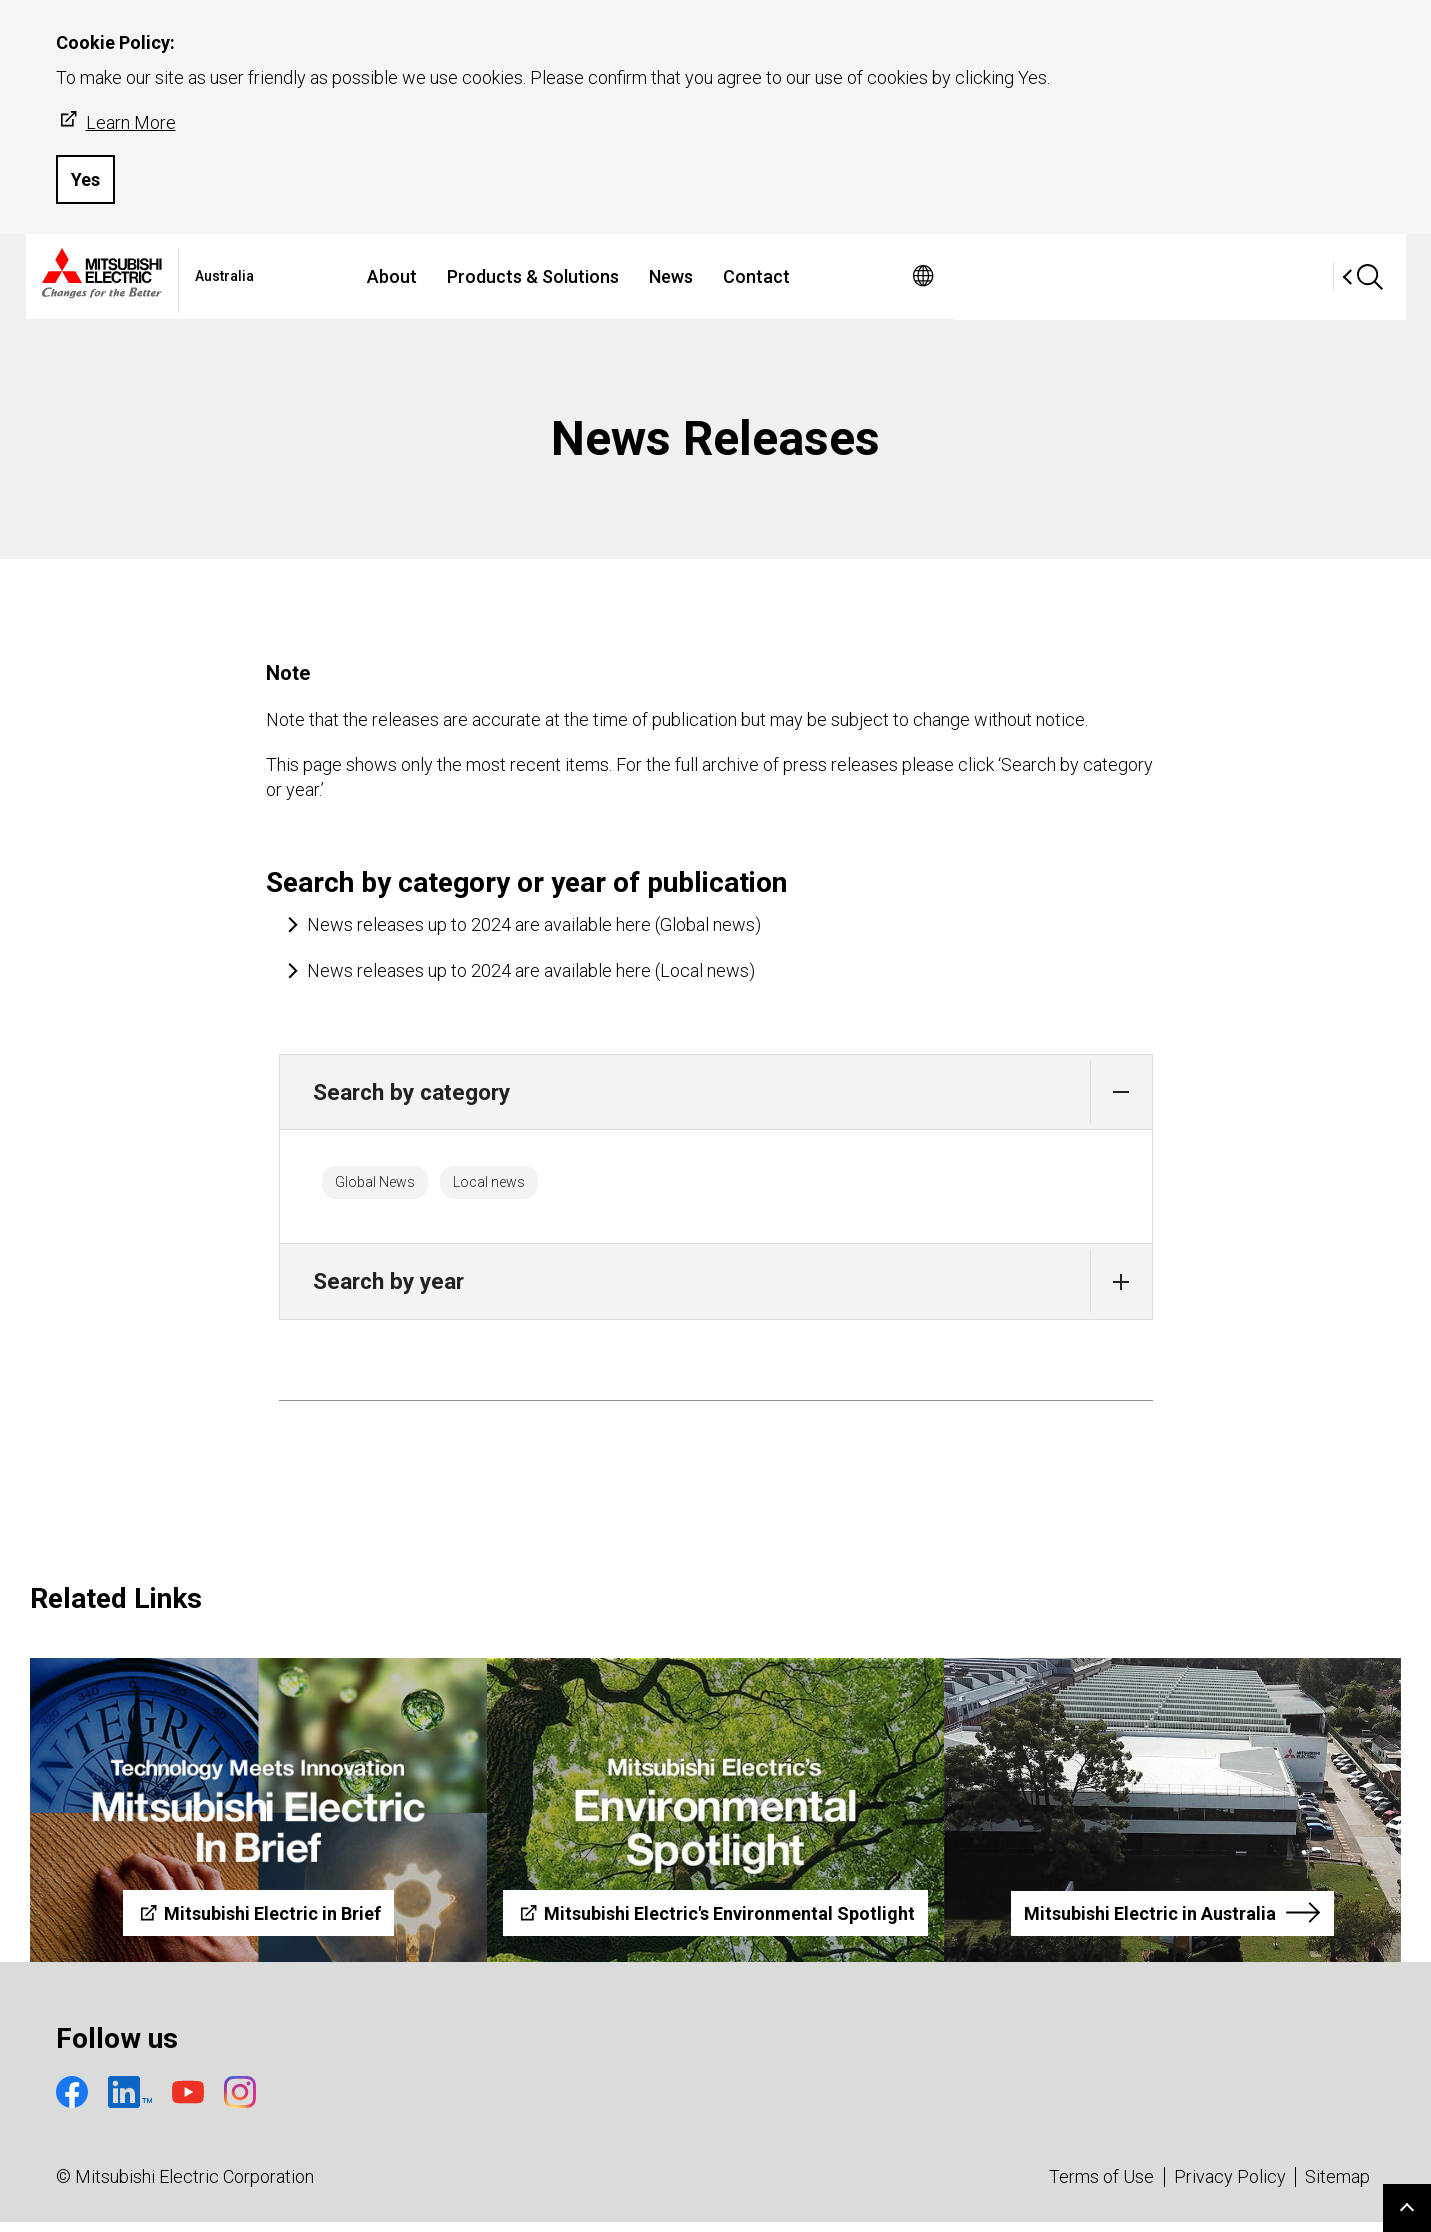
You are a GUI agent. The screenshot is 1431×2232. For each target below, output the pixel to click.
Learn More (116, 121)
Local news (536, 1187)
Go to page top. (1407, 2208)
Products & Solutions (717, 276)
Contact (940, 276)
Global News (391, 1187)
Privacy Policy (1230, 2186)
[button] (1121, 1091)
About (576, 276)
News (855, 276)
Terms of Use (1101, 2186)
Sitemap (1337, 2186)
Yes (85, 179)
